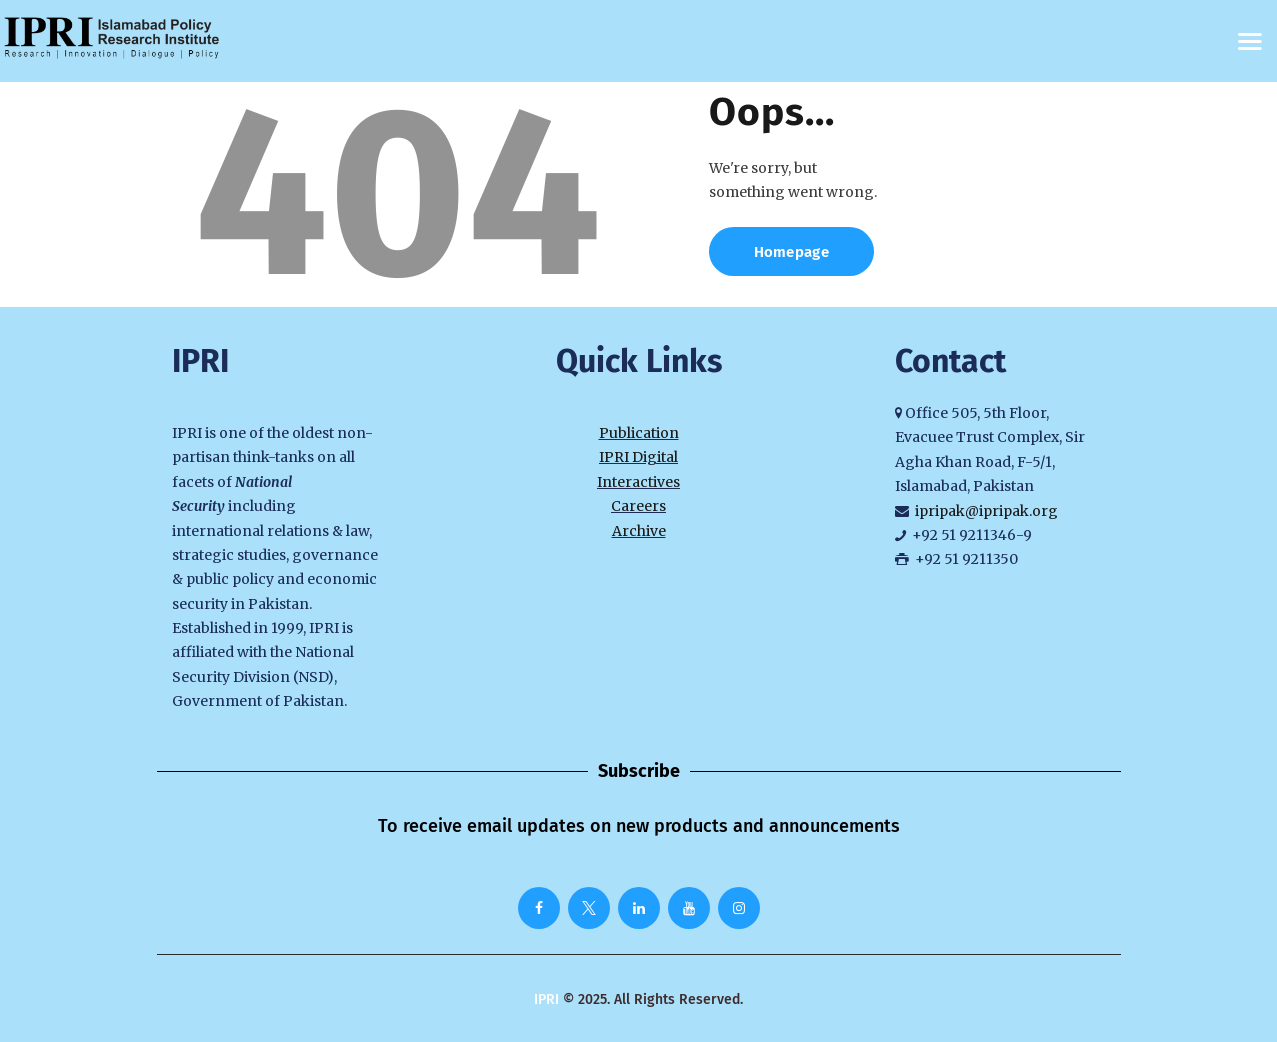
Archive (639, 531)
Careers (638, 506)
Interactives (638, 482)
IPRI (546, 999)
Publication (639, 433)
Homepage (791, 252)
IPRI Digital (638, 457)
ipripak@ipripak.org (986, 511)
